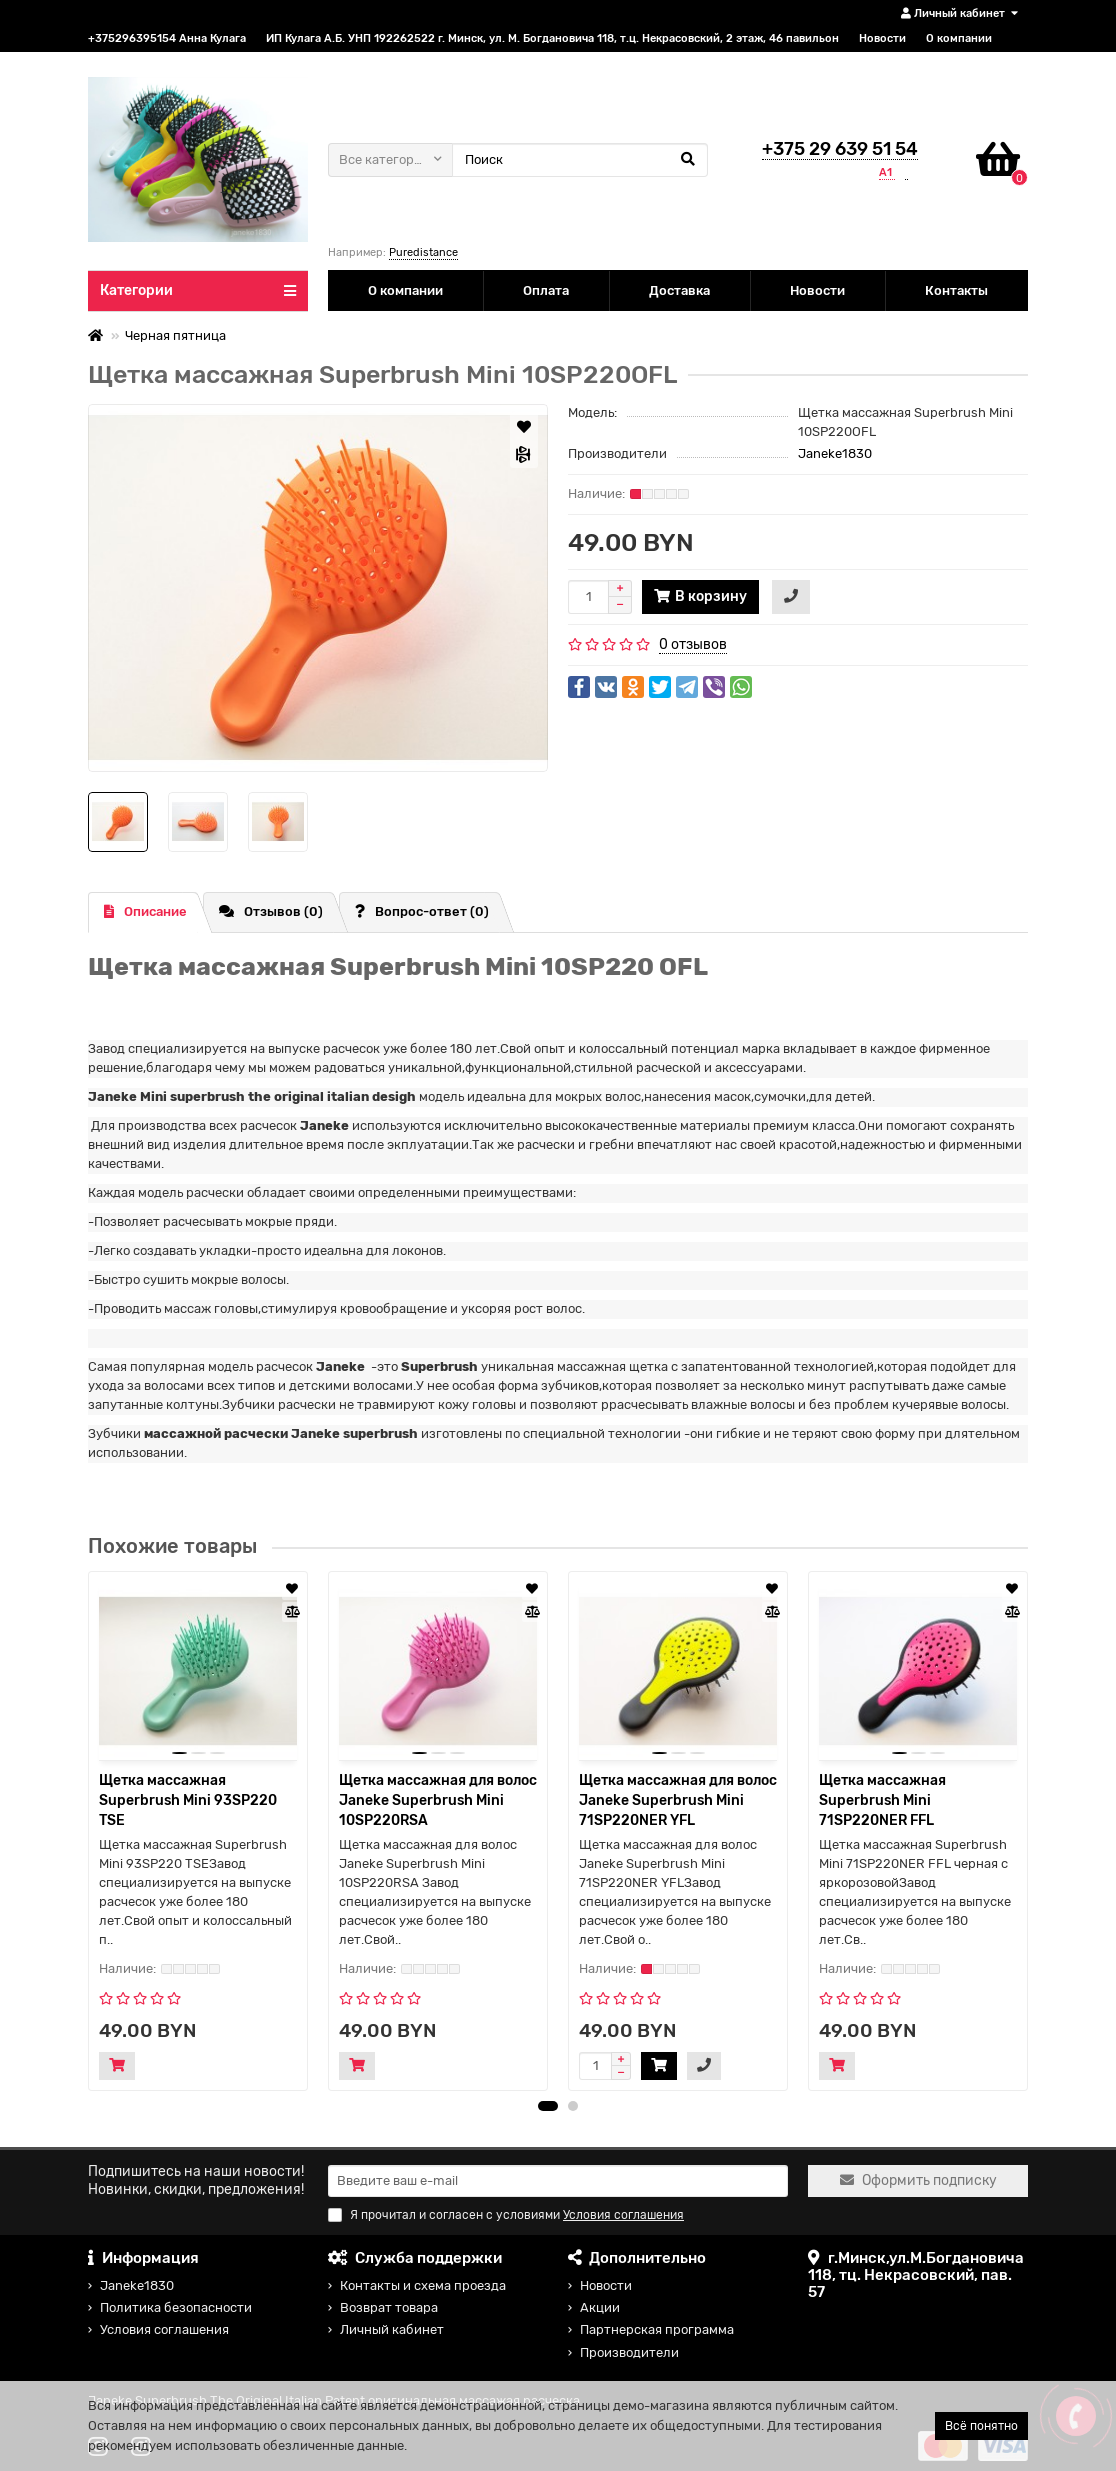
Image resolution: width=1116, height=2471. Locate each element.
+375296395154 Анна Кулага (167, 38)
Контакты (956, 290)
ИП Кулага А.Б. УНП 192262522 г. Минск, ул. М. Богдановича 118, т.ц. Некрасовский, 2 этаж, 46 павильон (552, 38)
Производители (629, 2352)
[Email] (558, 2181)
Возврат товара (389, 2307)
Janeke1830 (835, 453)
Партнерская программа (657, 2329)
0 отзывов (693, 644)
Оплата (546, 290)
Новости (882, 38)
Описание (145, 911)
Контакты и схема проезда (423, 2285)
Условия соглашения (164, 2329)
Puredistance (423, 252)
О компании (959, 38)
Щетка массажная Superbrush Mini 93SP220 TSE (188, 1800)
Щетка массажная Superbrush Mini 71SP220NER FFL (882, 1800)
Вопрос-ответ (422, 911)
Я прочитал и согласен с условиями (506, 2215)
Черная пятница (175, 335)
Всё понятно (981, 2426)
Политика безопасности (176, 2307)
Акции (600, 2307)
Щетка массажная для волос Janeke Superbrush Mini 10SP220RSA (438, 1800)
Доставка (679, 290)
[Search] (580, 160)
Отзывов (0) (271, 911)
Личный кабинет (392, 2329)
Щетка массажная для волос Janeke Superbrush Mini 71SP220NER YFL (678, 1800)
